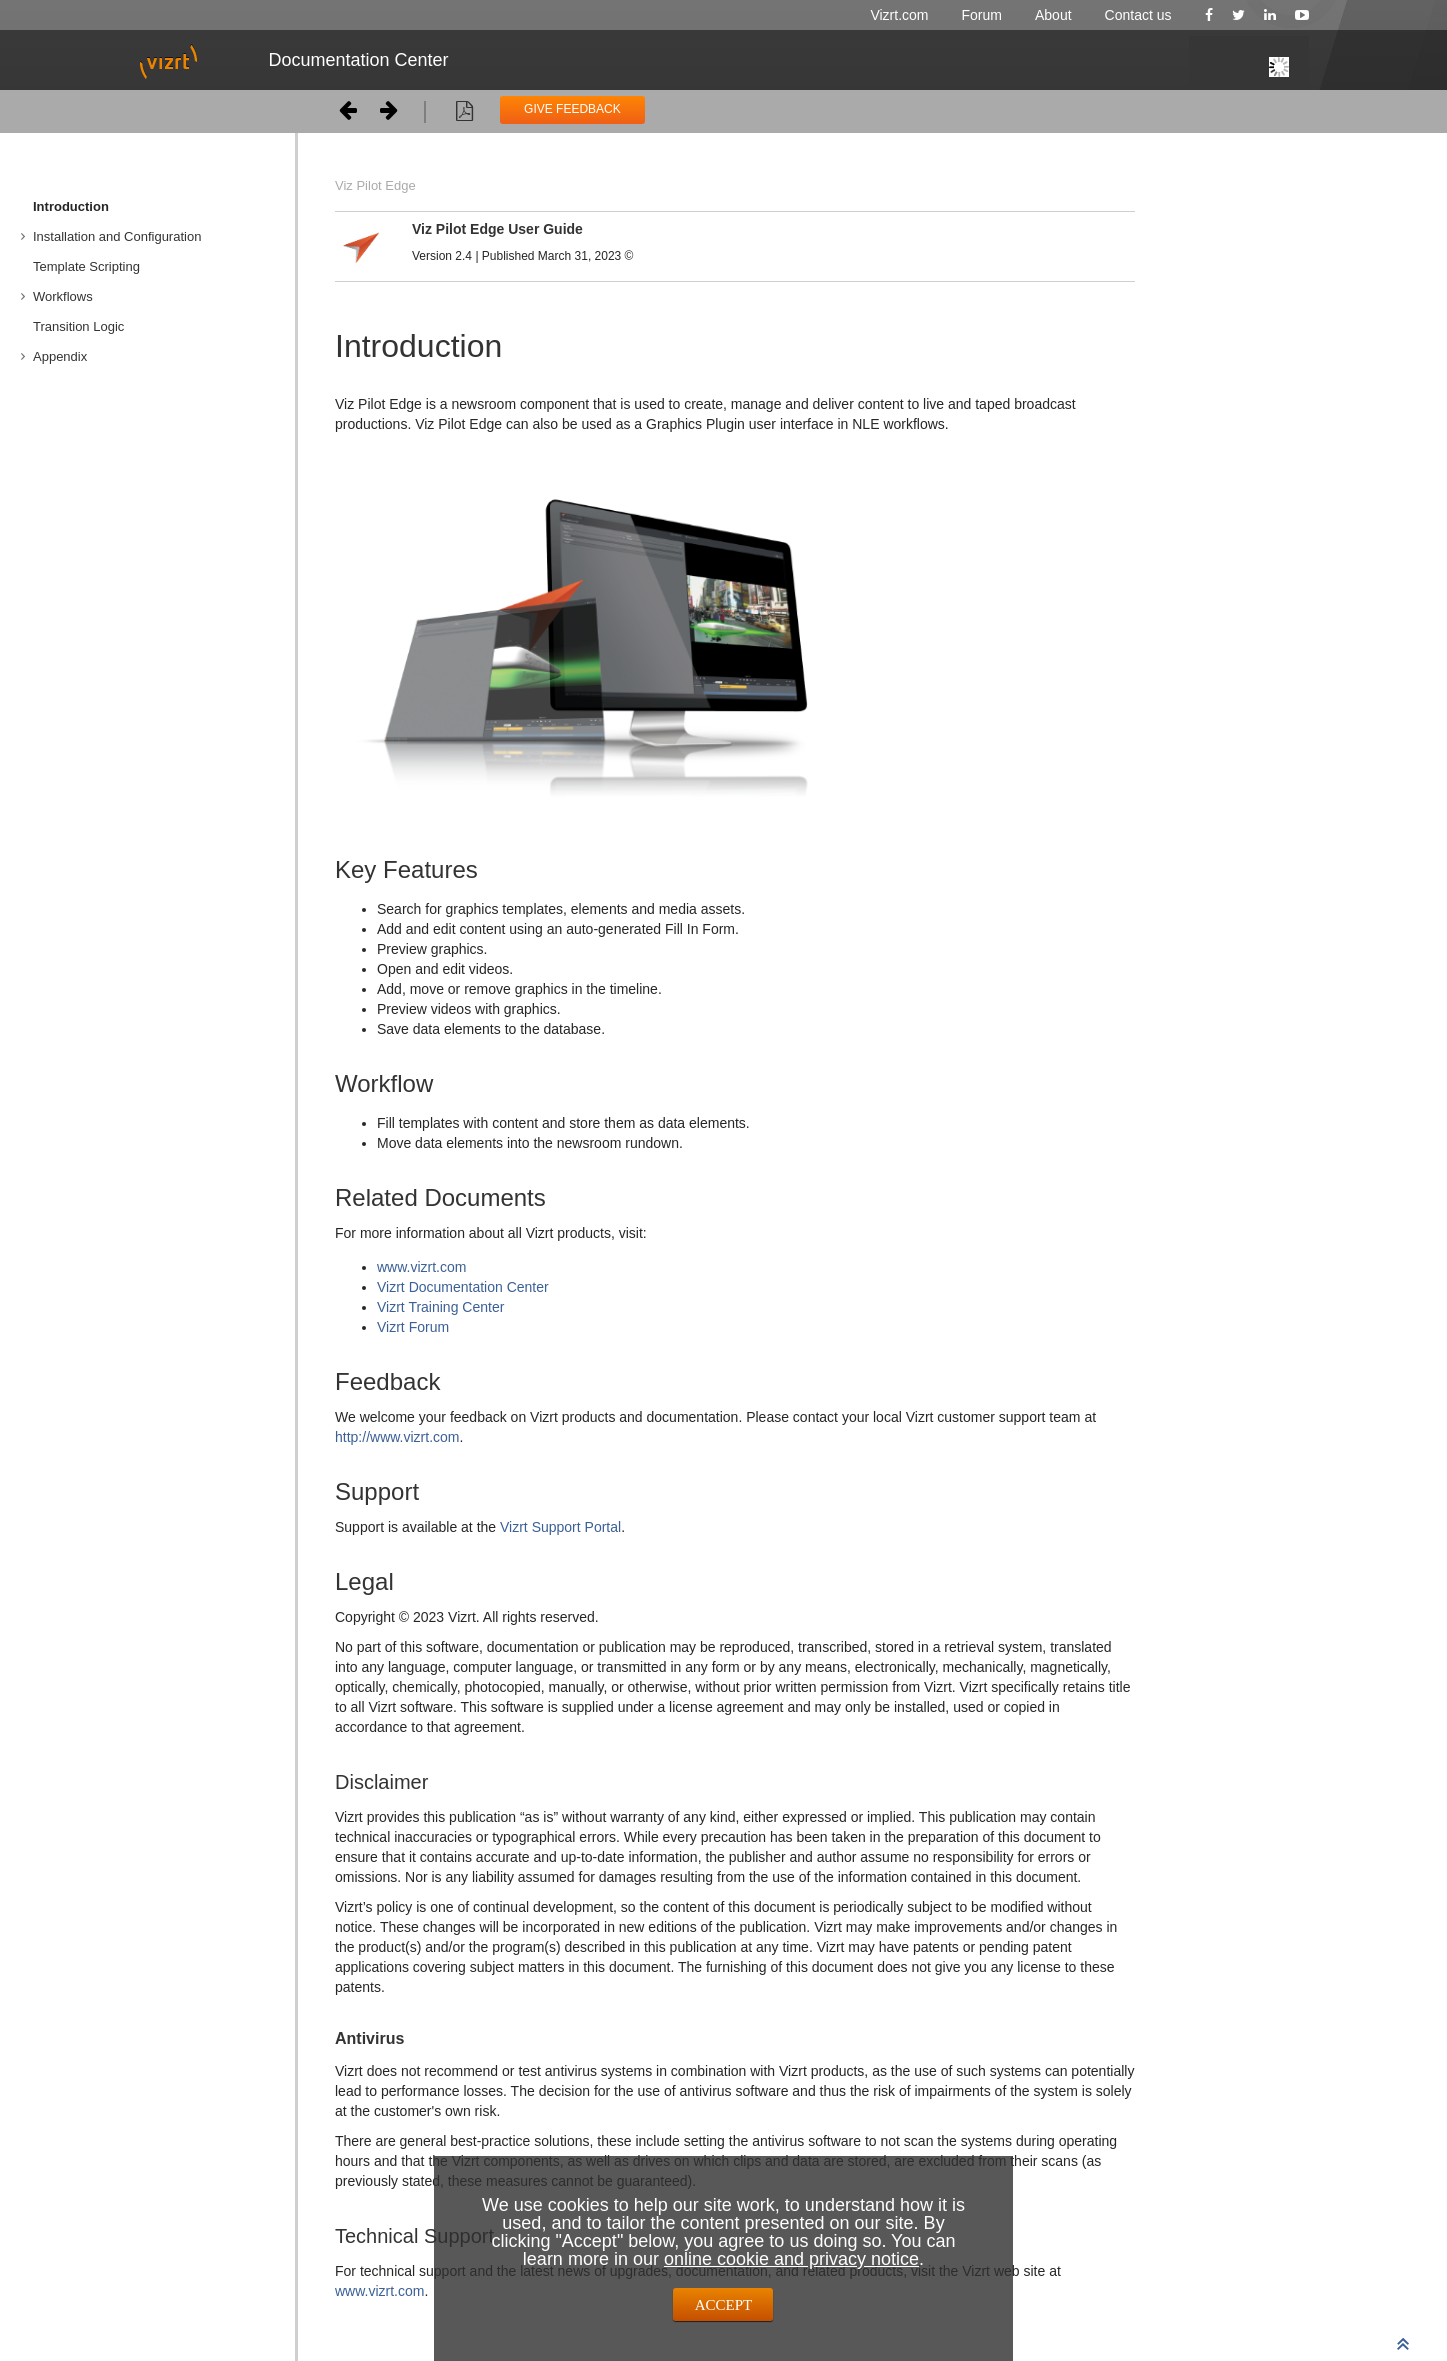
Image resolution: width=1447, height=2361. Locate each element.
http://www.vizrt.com (397, 1437)
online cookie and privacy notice (791, 2259)
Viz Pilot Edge (375, 185)
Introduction (71, 206)
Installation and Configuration (117, 236)
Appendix (60, 356)
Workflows (63, 296)
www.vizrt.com (421, 1267)
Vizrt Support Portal (560, 1527)
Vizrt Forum (413, 1327)
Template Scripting (86, 266)
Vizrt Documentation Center (463, 1287)
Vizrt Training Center (440, 1307)
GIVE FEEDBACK (572, 109)
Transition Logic (78, 326)
